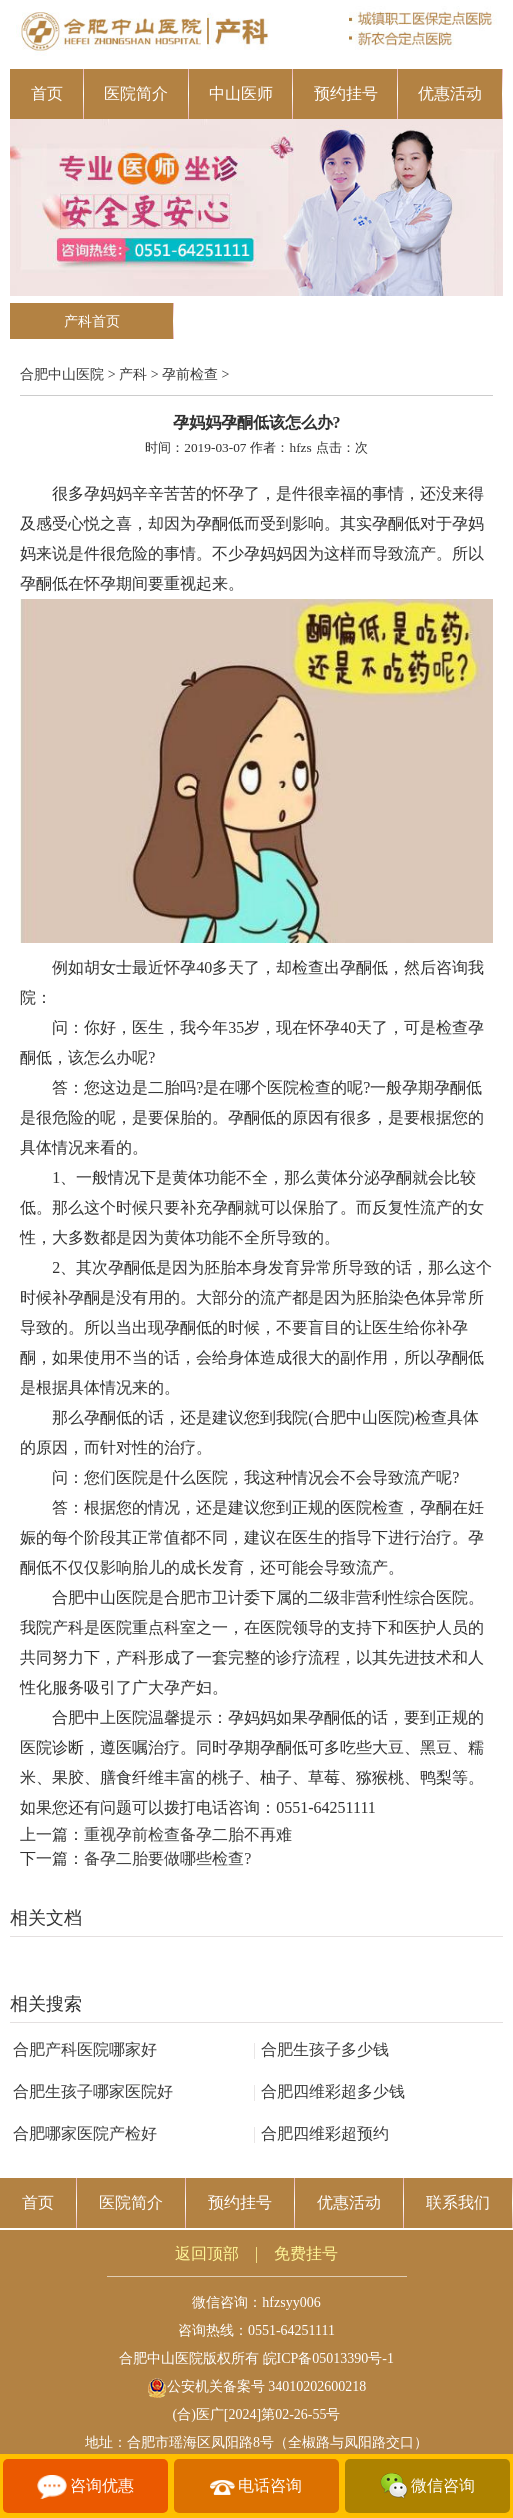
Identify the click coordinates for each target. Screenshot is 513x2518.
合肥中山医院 (62, 374)
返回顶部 (207, 2253)
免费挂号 (306, 2253)
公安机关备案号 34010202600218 (257, 2386)
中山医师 (241, 93)
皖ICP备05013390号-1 (328, 2358)
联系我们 (458, 2202)
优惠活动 (450, 93)
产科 (133, 374)
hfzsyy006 (291, 2302)
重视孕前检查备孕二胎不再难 (188, 1834)
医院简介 (136, 93)
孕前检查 (190, 374)
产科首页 (92, 321)
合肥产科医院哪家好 (85, 2049)
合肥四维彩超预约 (321, 2133)
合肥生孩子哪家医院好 (93, 2091)
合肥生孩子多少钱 (321, 2049)
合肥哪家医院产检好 (85, 2133)
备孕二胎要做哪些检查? (167, 1858)
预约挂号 (346, 93)
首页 (47, 93)
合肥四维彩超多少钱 (329, 2091)
